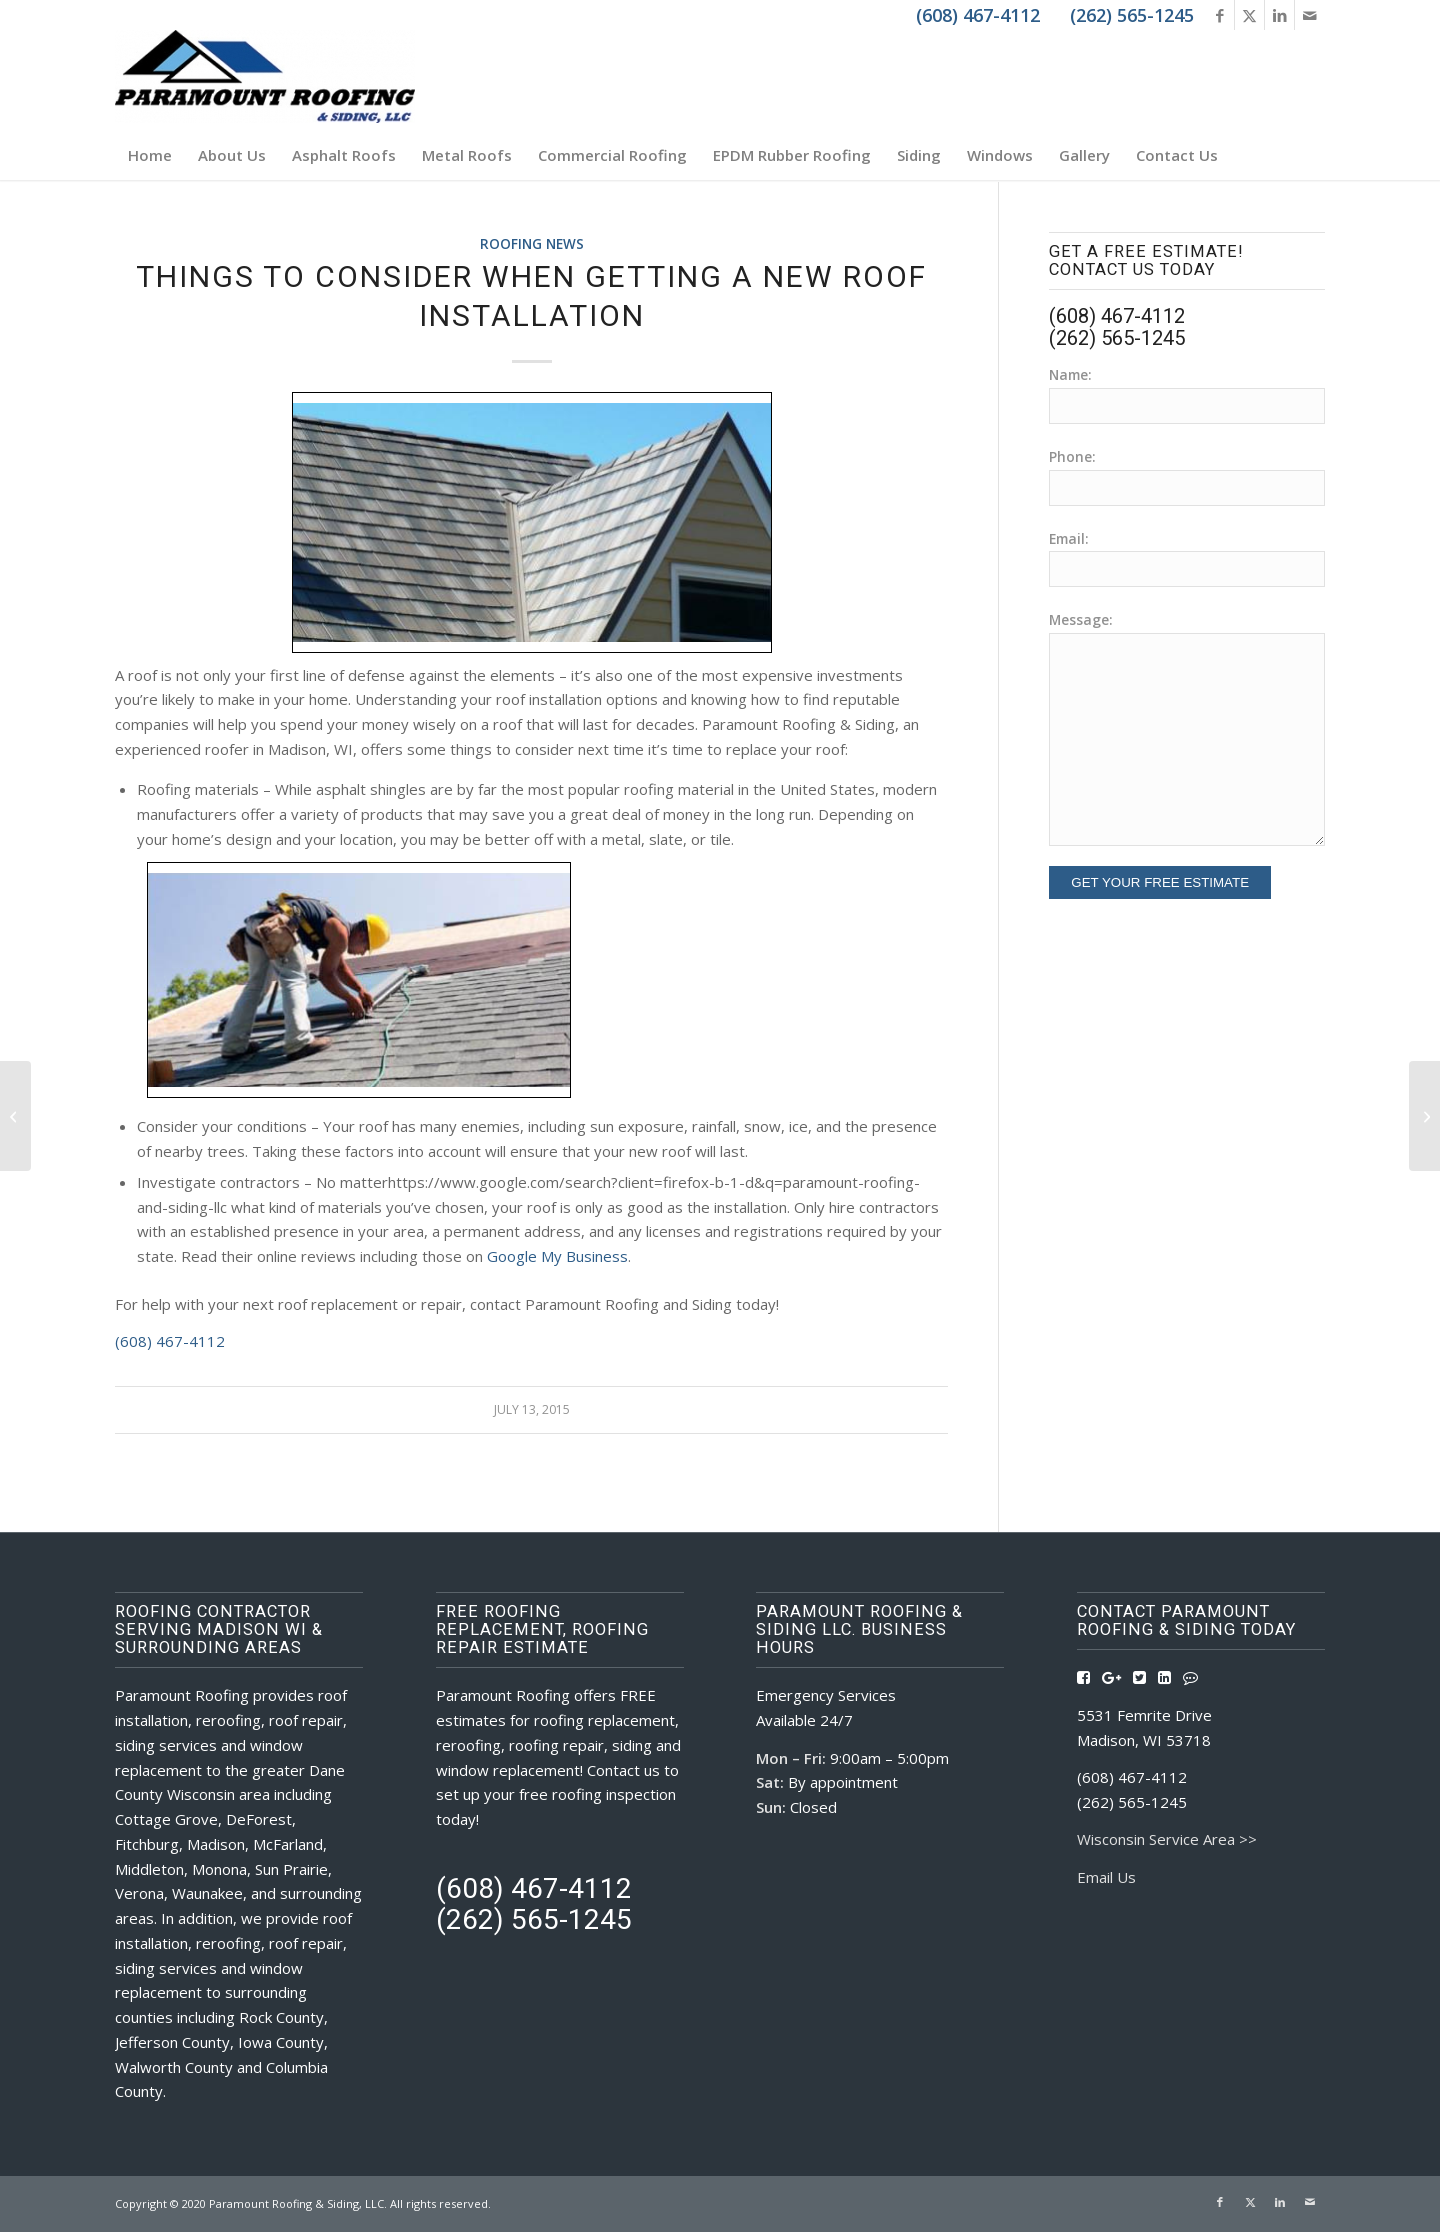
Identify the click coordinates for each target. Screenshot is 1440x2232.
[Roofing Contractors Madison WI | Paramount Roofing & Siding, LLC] (265, 80)
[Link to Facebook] (1219, 15)
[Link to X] (1249, 15)
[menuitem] (150, 155)
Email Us (1106, 1877)
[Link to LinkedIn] (1279, 15)
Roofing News (532, 244)
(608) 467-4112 (170, 1341)
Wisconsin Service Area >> (1167, 1839)
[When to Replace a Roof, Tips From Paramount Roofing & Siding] (15, 1116)
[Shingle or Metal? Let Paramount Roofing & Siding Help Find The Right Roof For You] (1424, 1116)
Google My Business (557, 1256)
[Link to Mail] (1310, 15)
